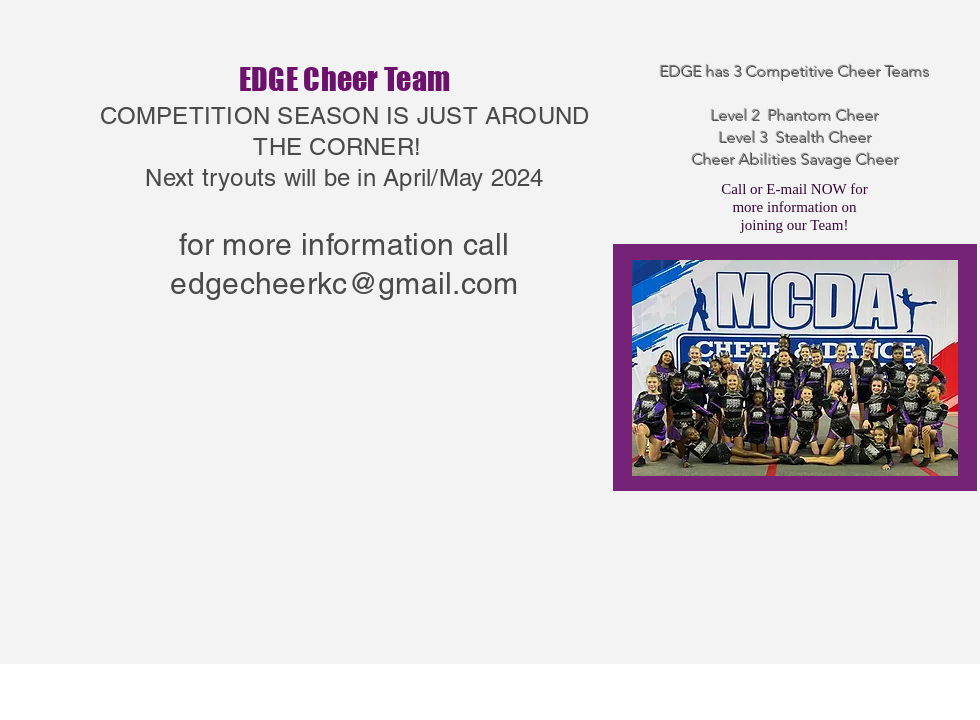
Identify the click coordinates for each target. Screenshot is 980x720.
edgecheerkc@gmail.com (344, 283)
